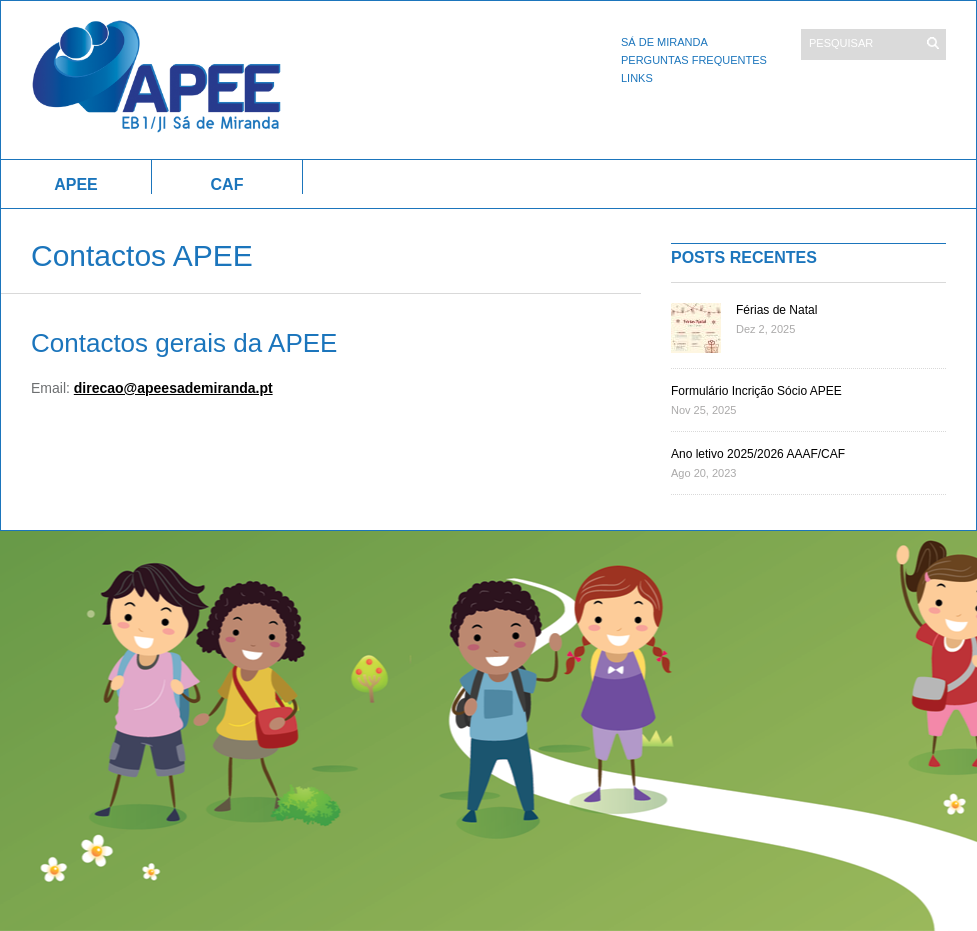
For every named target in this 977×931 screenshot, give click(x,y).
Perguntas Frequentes (694, 60)
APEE (76, 184)
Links (637, 78)
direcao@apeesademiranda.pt (173, 388)
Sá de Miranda (664, 42)
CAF (227, 184)
